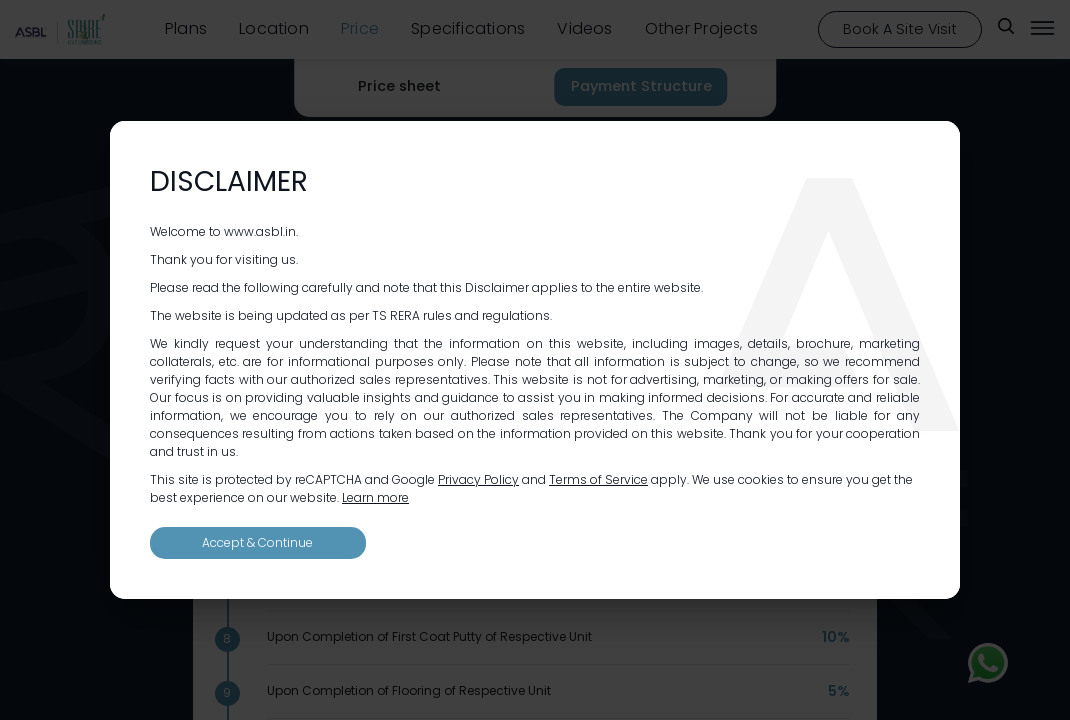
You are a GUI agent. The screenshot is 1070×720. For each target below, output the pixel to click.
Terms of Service (598, 479)
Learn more (375, 497)
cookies (761, 479)
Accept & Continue (257, 542)
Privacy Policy (478, 479)
